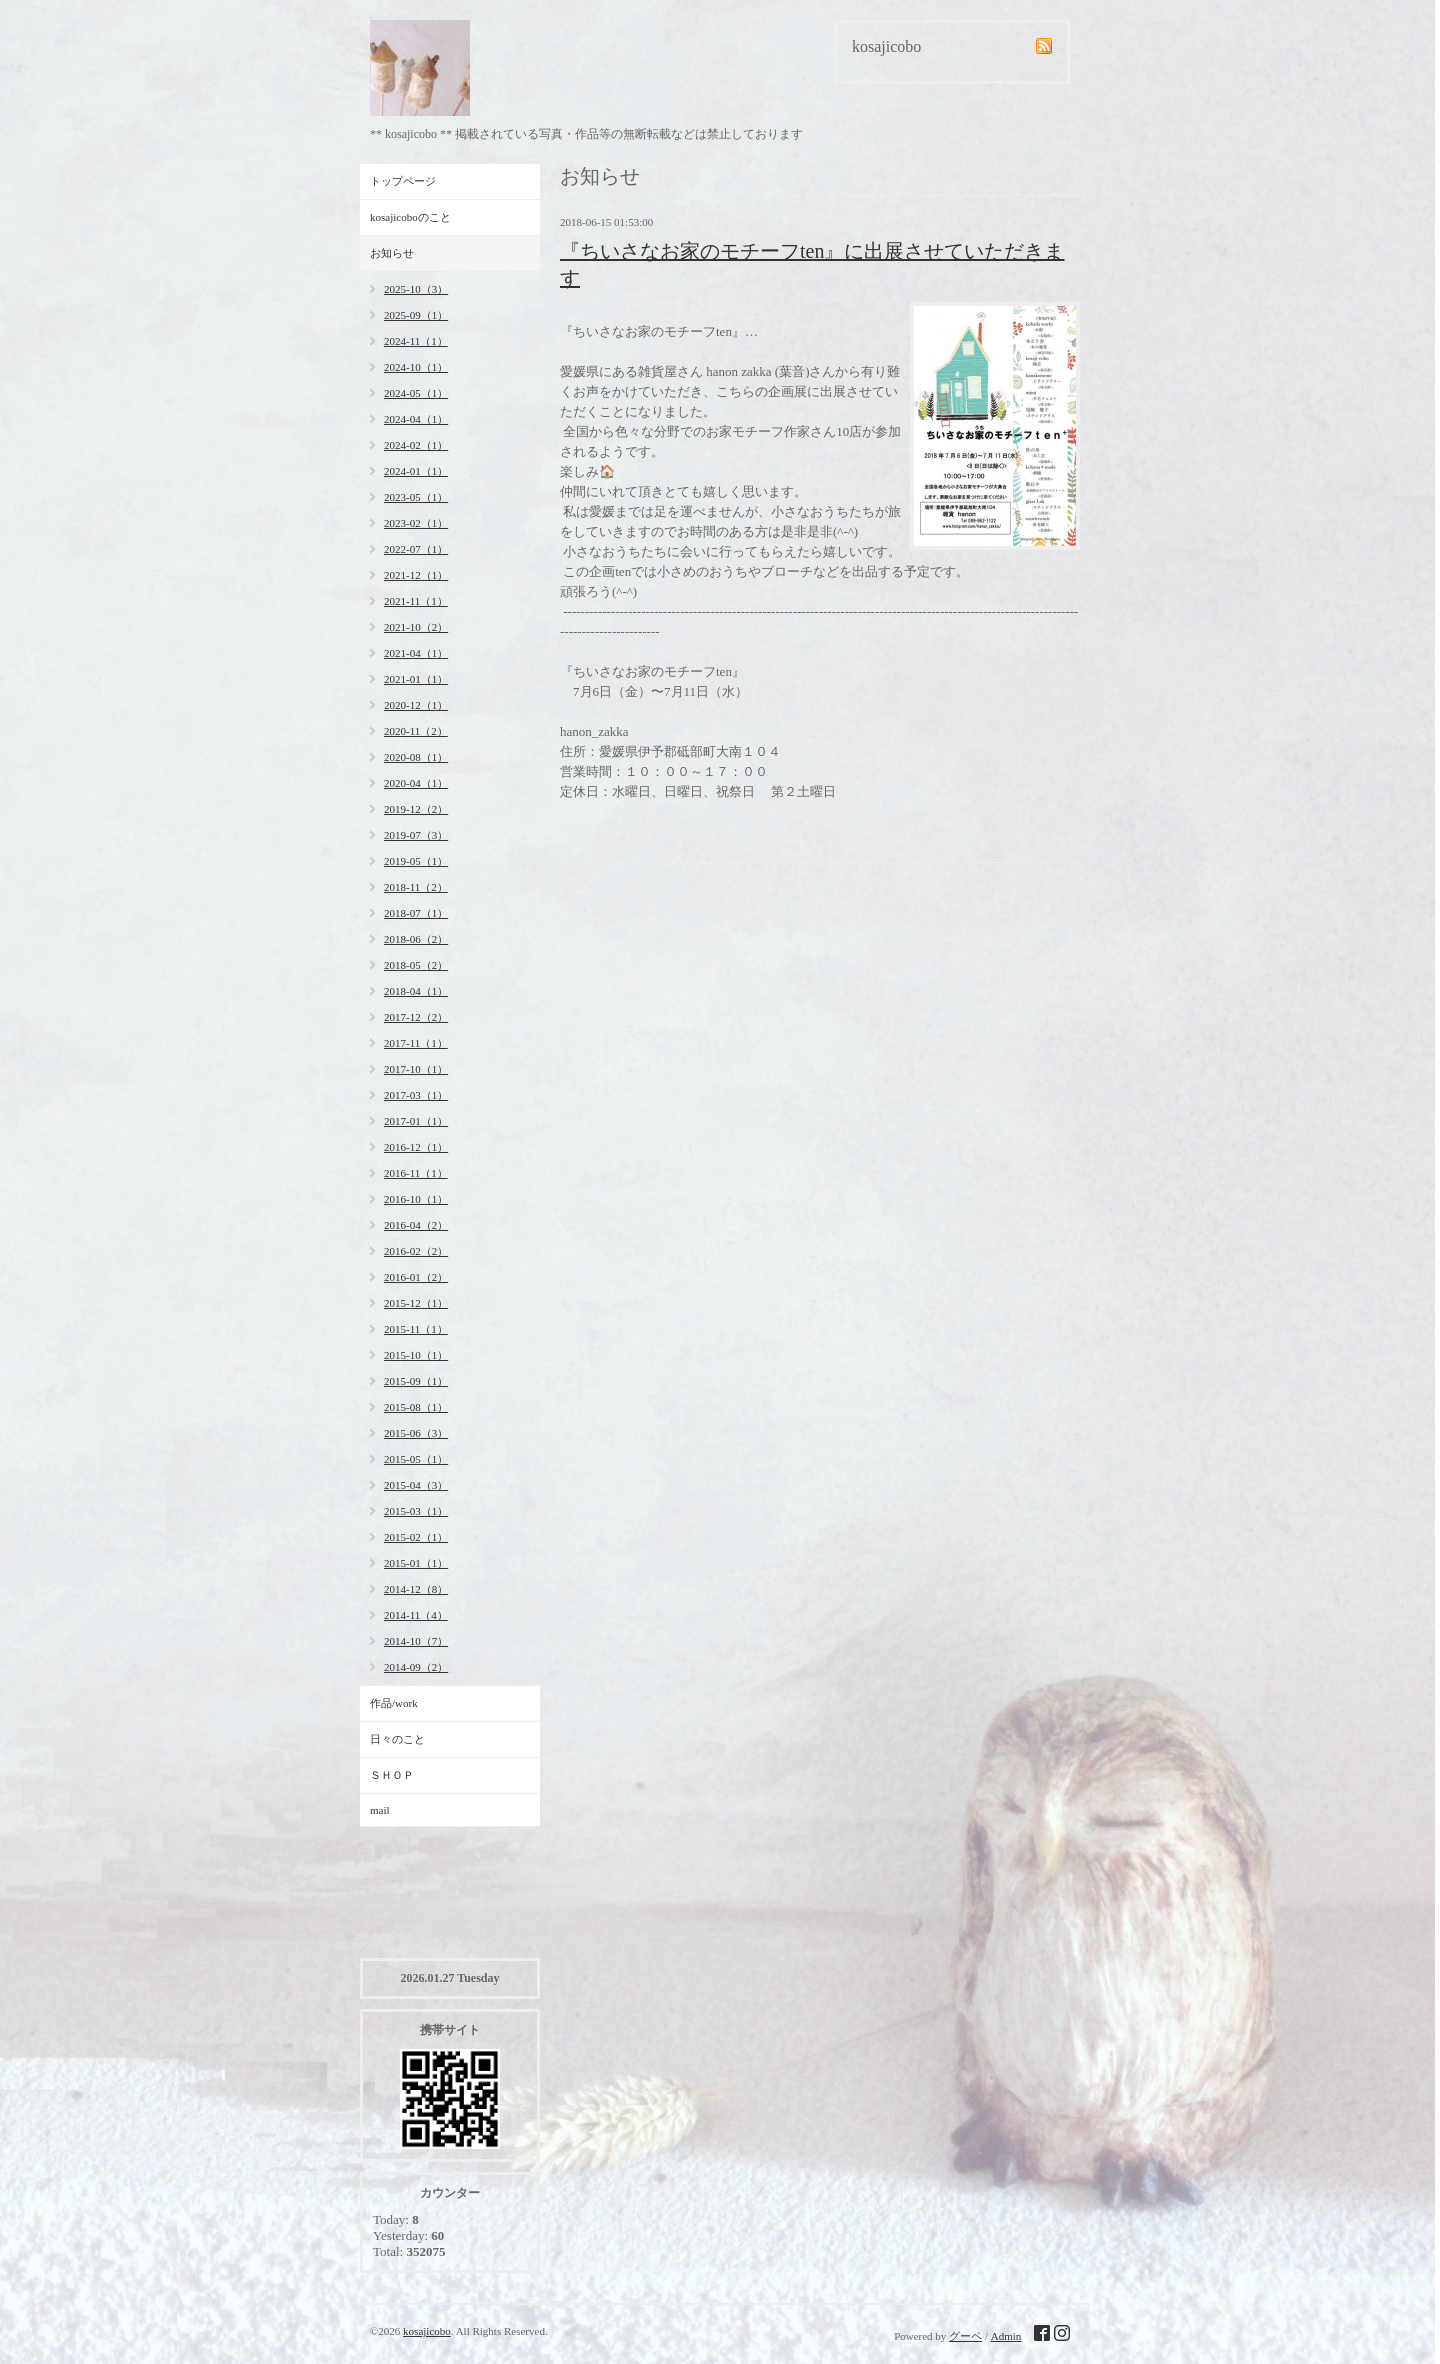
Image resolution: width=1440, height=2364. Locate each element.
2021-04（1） (416, 653)
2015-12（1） (416, 1303)
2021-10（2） (416, 627)
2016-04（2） (416, 1225)
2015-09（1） (416, 1381)
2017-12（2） (416, 1017)
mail (380, 1810)
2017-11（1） (416, 1043)
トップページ (403, 181)
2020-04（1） (416, 783)
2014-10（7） (416, 1641)
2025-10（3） (416, 289)
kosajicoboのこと (410, 217)
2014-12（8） (416, 1589)
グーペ (965, 2336)
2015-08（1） (416, 1407)
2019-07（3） (416, 835)
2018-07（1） (416, 913)
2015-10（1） (416, 1355)
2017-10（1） (416, 1069)
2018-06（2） (416, 939)
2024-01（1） (416, 471)
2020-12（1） (416, 705)
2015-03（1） (416, 1511)
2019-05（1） (416, 861)
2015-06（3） (416, 1433)
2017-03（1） (416, 1095)
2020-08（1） (416, 757)
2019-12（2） (416, 809)
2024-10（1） (416, 367)
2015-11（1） (416, 1329)
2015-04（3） (416, 1485)
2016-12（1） (416, 1147)
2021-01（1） (416, 679)
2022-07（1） (416, 549)
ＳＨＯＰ (392, 1775)
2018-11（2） (416, 887)
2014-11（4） (416, 1615)
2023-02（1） (416, 523)
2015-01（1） (416, 1563)
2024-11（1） (416, 341)
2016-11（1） (416, 1173)
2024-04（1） (416, 419)
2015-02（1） (416, 1537)
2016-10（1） (416, 1199)
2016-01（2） (416, 1277)
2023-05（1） (416, 497)
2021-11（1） (416, 601)
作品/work (394, 1703)
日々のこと (397, 1739)
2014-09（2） (416, 1667)
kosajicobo (427, 2331)
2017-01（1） (416, 1121)
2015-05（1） (416, 1459)
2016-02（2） (416, 1251)
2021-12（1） (416, 575)
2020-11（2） (416, 731)
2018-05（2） (416, 965)
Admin (1006, 2336)
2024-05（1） (416, 393)
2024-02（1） (416, 445)
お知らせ (392, 253)
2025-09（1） (416, 315)
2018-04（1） (416, 991)
